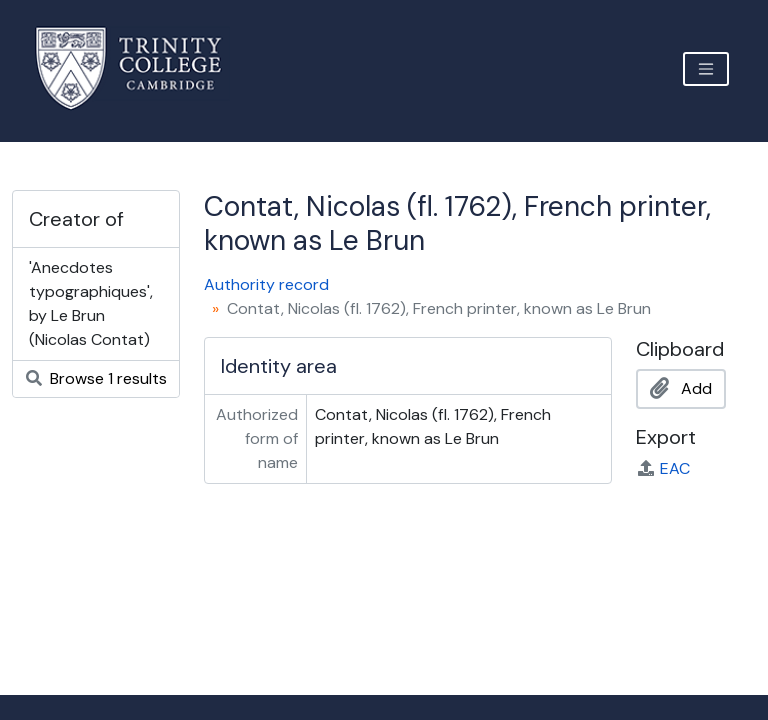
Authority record (266, 284)
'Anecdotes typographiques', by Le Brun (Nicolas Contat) (91, 303)
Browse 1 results (96, 378)
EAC (663, 468)
